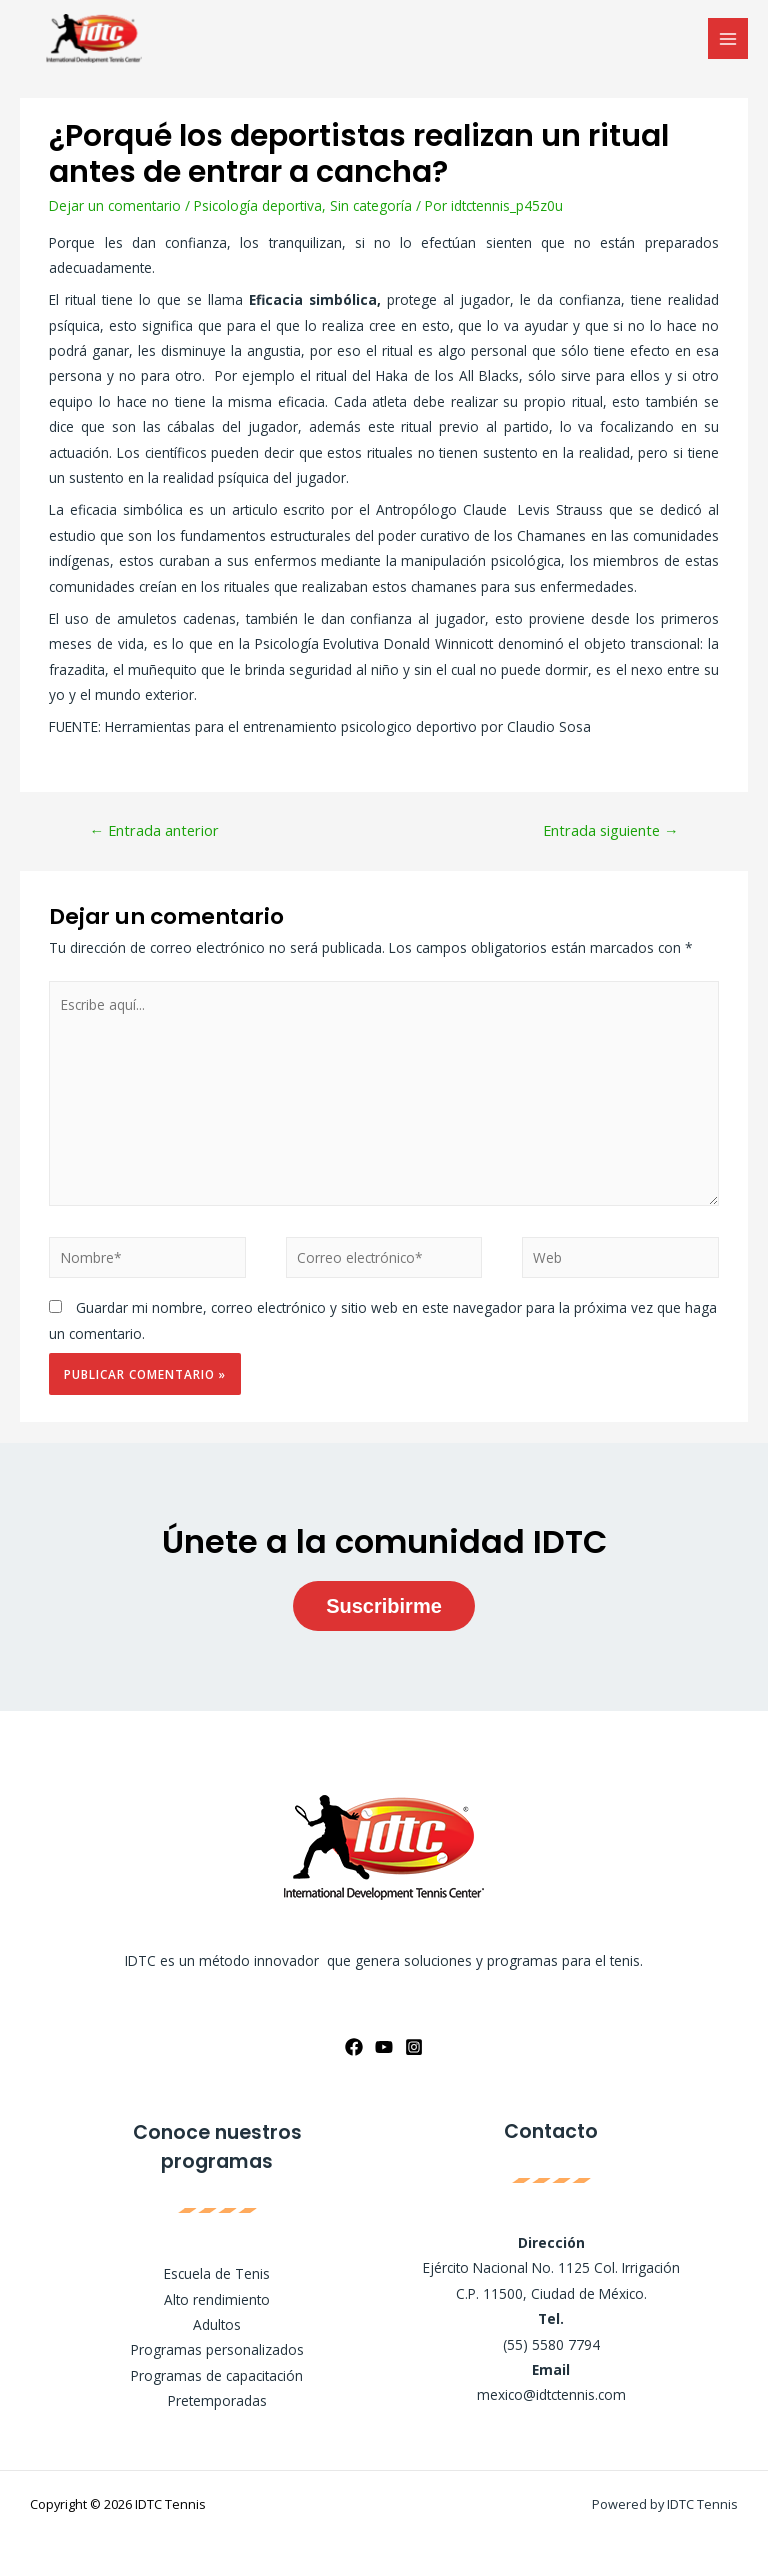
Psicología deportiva (258, 205)
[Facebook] (354, 2047)
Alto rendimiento (217, 2299)
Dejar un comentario (115, 205)
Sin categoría (371, 205)
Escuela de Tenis (217, 2273)
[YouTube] (384, 2047)
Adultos (217, 2324)
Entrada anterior (154, 830)
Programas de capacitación (217, 2375)
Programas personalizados (217, 2349)
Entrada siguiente (611, 830)
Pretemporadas (217, 2400)
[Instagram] (414, 2047)
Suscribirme (384, 1606)
